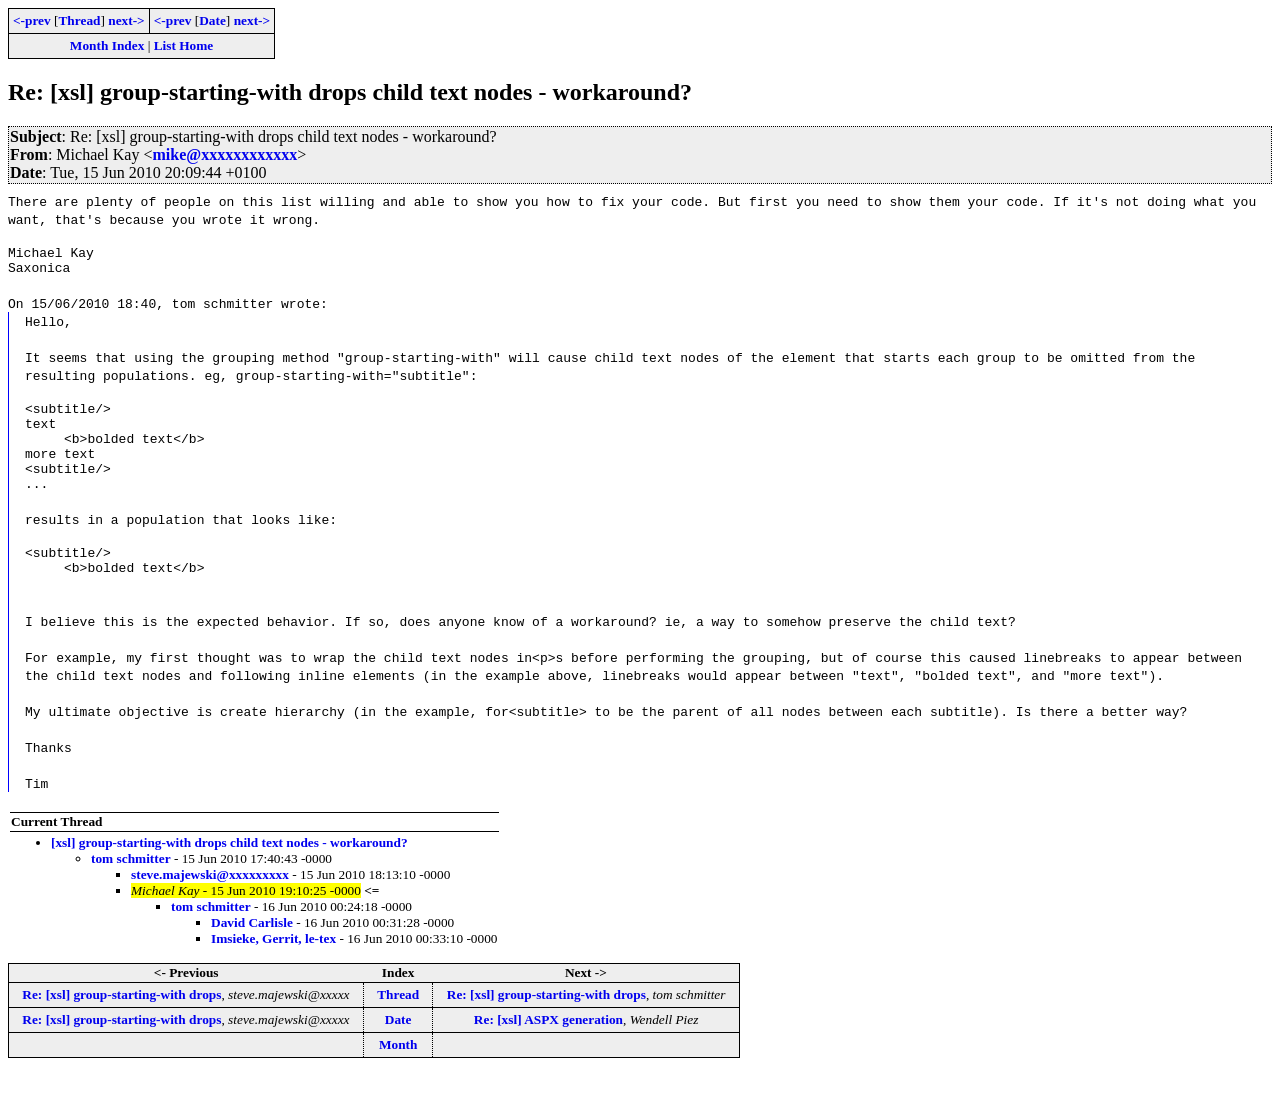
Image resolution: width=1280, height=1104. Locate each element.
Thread (79, 20)
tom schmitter (131, 888)
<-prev (32, 20)
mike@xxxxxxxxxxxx (224, 154)
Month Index (107, 45)
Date (212, 20)
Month (398, 1074)
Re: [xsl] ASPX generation (548, 1049)
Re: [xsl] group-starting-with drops (121, 1024)
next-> (126, 20)
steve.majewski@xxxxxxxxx (210, 904)
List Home (184, 45)
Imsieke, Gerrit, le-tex (273, 968)
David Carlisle (252, 952)
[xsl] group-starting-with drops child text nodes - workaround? (229, 872)
